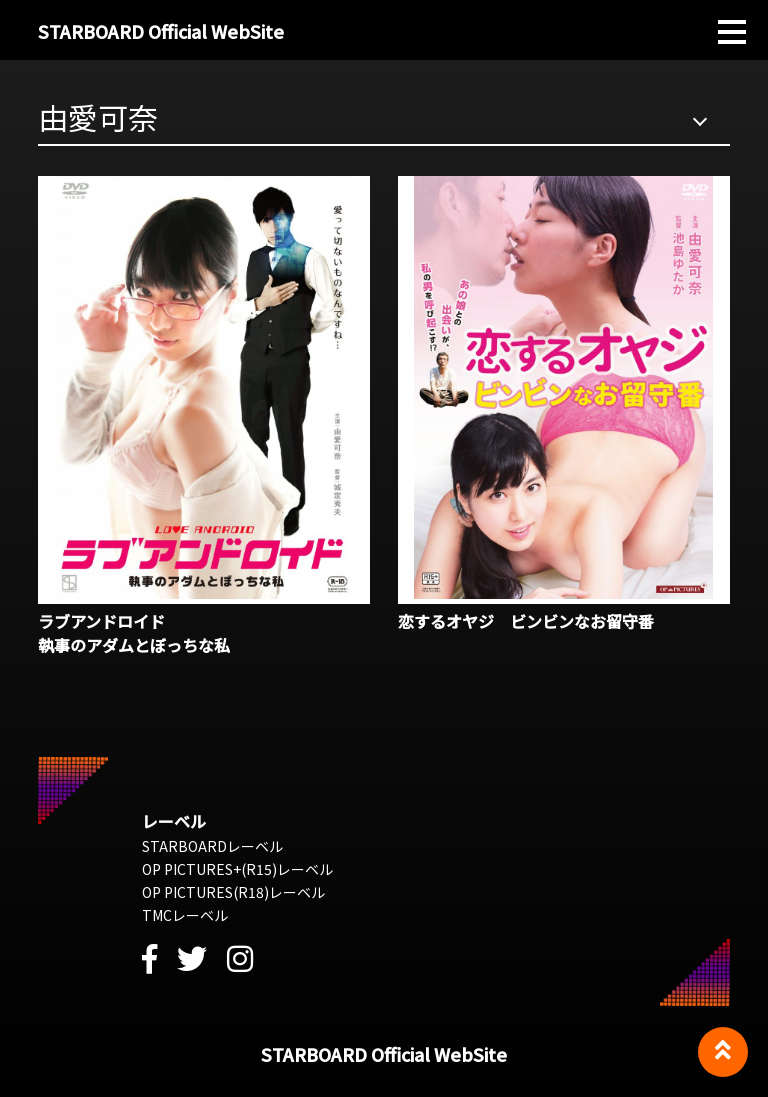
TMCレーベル (185, 915)
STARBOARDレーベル (212, 846)
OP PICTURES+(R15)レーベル (237, 869)
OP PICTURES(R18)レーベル (233, 892)
